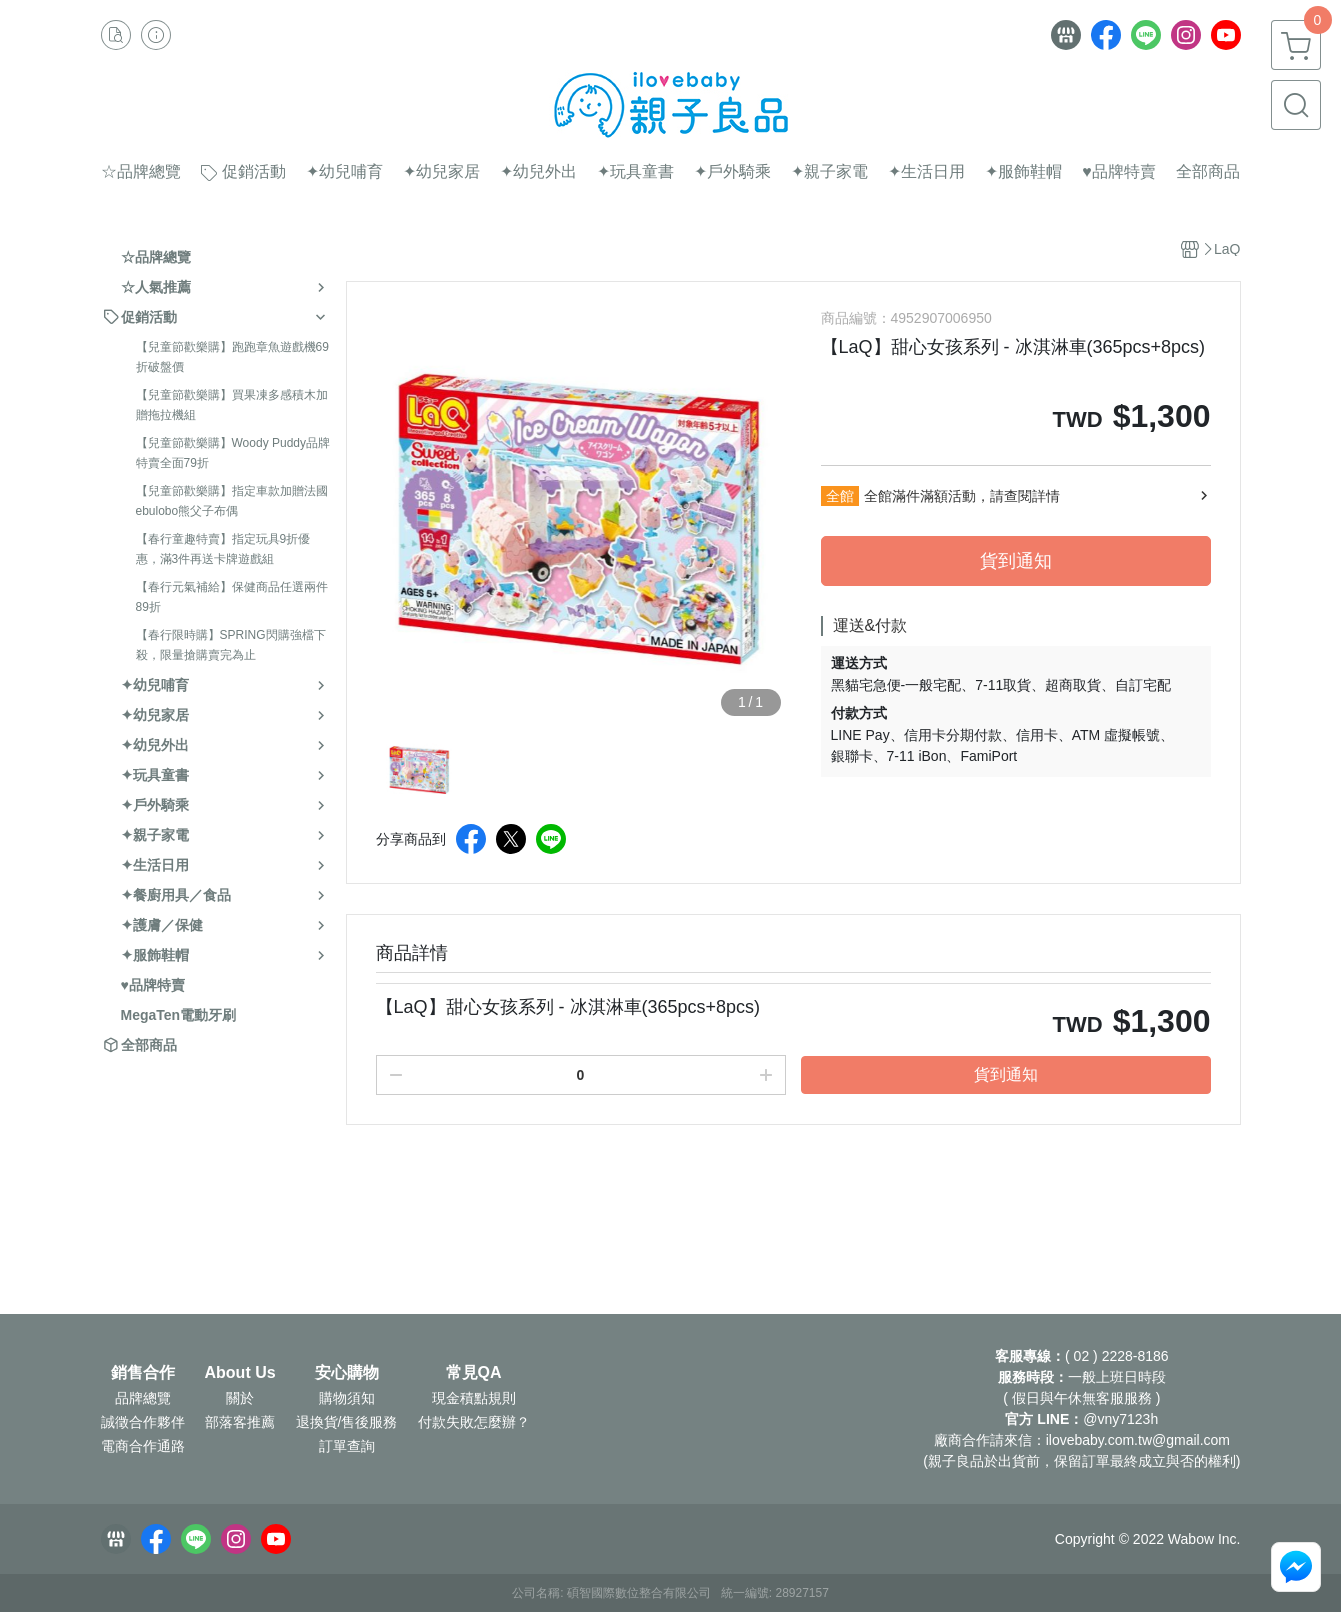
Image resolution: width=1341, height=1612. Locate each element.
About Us (240, 1373)
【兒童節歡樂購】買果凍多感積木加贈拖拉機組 (232, 405)
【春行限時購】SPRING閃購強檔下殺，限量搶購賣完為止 (231, 645)
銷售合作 (143, 1373)
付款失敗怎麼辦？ (474, 1422)
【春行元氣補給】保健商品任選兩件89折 (232, 597)
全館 (840, 496)
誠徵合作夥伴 (143, 1422)
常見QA (474, 1373)
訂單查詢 (347, 1446)
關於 (240, 1398)
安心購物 (347, 1373)
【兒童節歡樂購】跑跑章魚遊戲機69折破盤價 (232, 357)
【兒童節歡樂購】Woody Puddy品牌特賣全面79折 (233, 453)
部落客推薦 (240, 1422)
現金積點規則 (474, 1398)
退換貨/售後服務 (347, 1422)
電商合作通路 (143, 1446)
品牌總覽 (143, 1398)
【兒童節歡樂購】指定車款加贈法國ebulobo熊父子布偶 (232, 501)
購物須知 (347, 1398)
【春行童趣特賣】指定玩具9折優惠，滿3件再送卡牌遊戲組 (223, 549)
